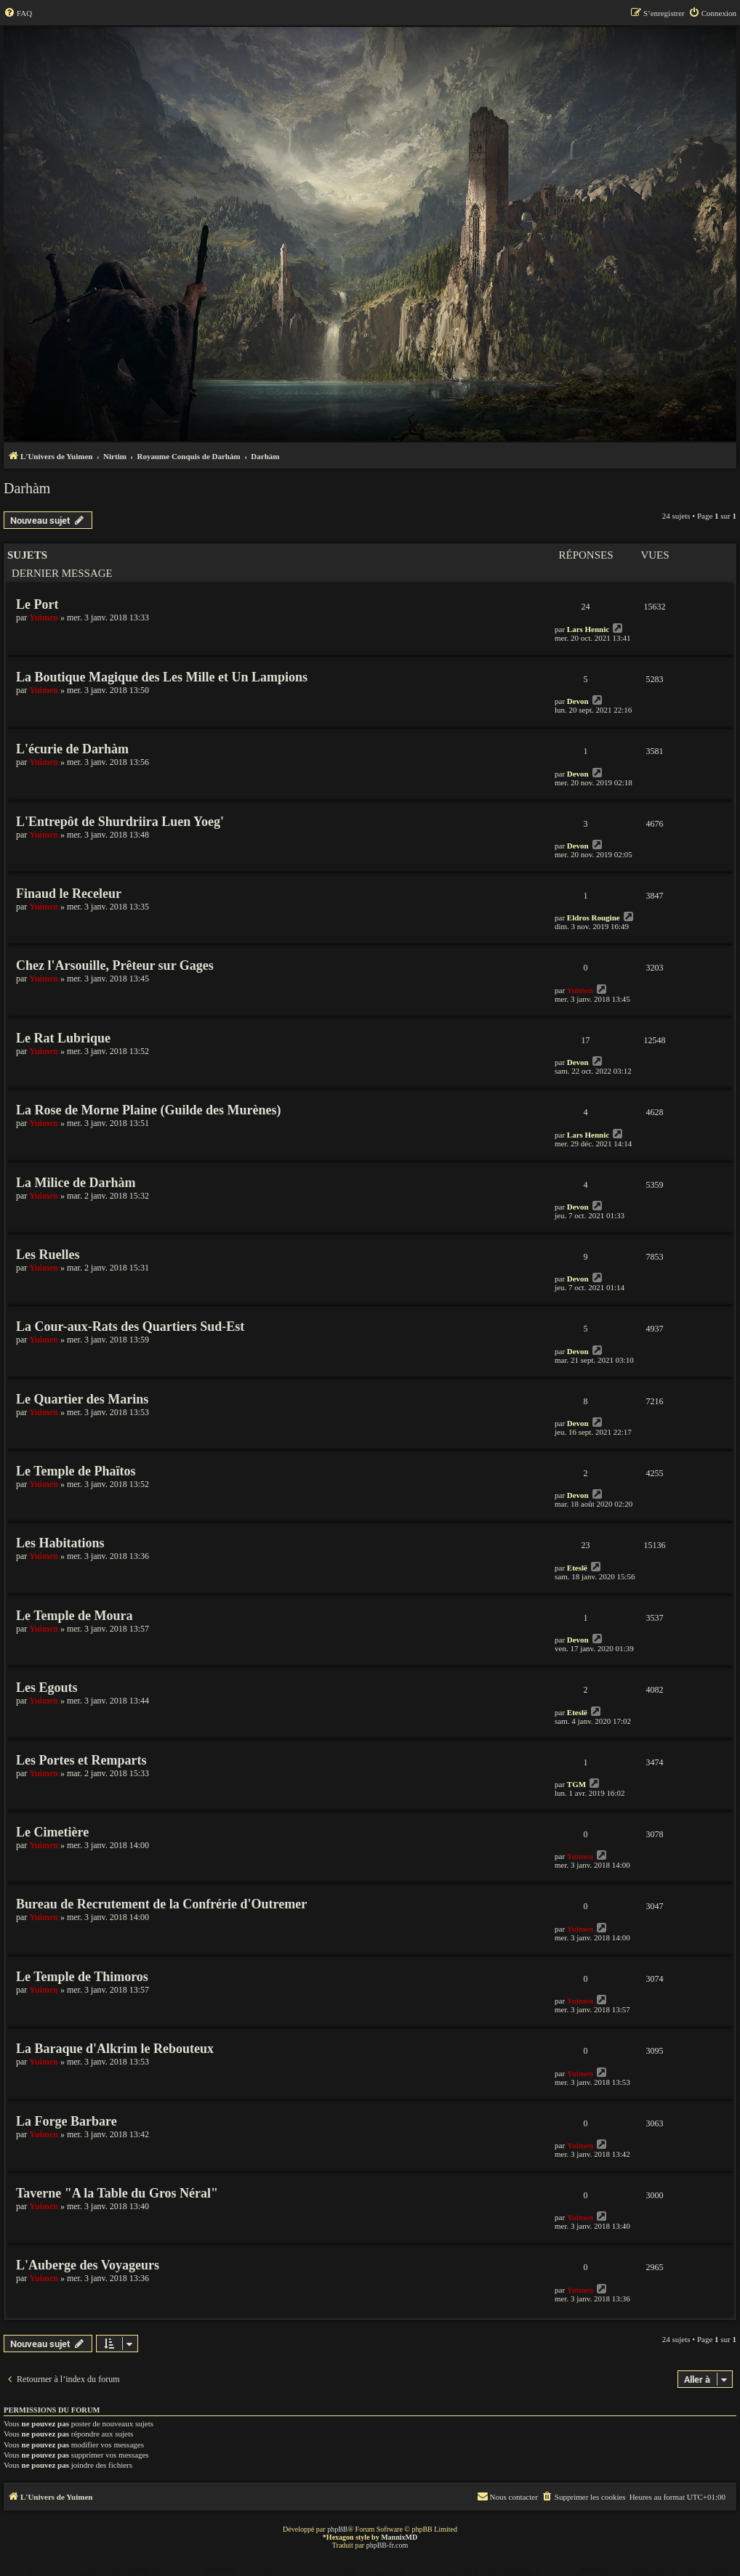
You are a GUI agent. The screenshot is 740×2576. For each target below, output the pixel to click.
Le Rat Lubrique (63, 1038)
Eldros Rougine (593, 917)
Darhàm (27, 488)
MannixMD (399, 2537)
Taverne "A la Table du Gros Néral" (117, 2193)
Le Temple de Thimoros (82, 1976)
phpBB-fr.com (387, 2545)
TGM (576, 1784)
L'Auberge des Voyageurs (87, 2265)
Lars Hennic (588, 629)
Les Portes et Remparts (81, 1760)
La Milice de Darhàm (75, 1182)
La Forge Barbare (66, 2121)
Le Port (37, 604)
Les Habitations (60, 1543)
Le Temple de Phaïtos (76, 1471)
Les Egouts (47, 1687)
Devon (578, 701)
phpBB (337, 2529)
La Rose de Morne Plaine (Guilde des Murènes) (148, 1110)
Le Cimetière (52, 1832)
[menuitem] (18, 13)
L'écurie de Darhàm (72, 749)
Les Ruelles (48, 1254)
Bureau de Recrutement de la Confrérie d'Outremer (161, 1904)
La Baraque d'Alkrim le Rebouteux (115, 2048)
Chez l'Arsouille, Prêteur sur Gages (115, 965)
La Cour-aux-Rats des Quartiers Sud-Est (130, 1326)
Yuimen (43, 617)
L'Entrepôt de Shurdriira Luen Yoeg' (120, 821)
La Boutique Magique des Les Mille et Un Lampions (161, 677)
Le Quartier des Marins (82, 1399)
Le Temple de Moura (74, 1615)
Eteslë (577, 1567)
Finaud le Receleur (68, 893)
